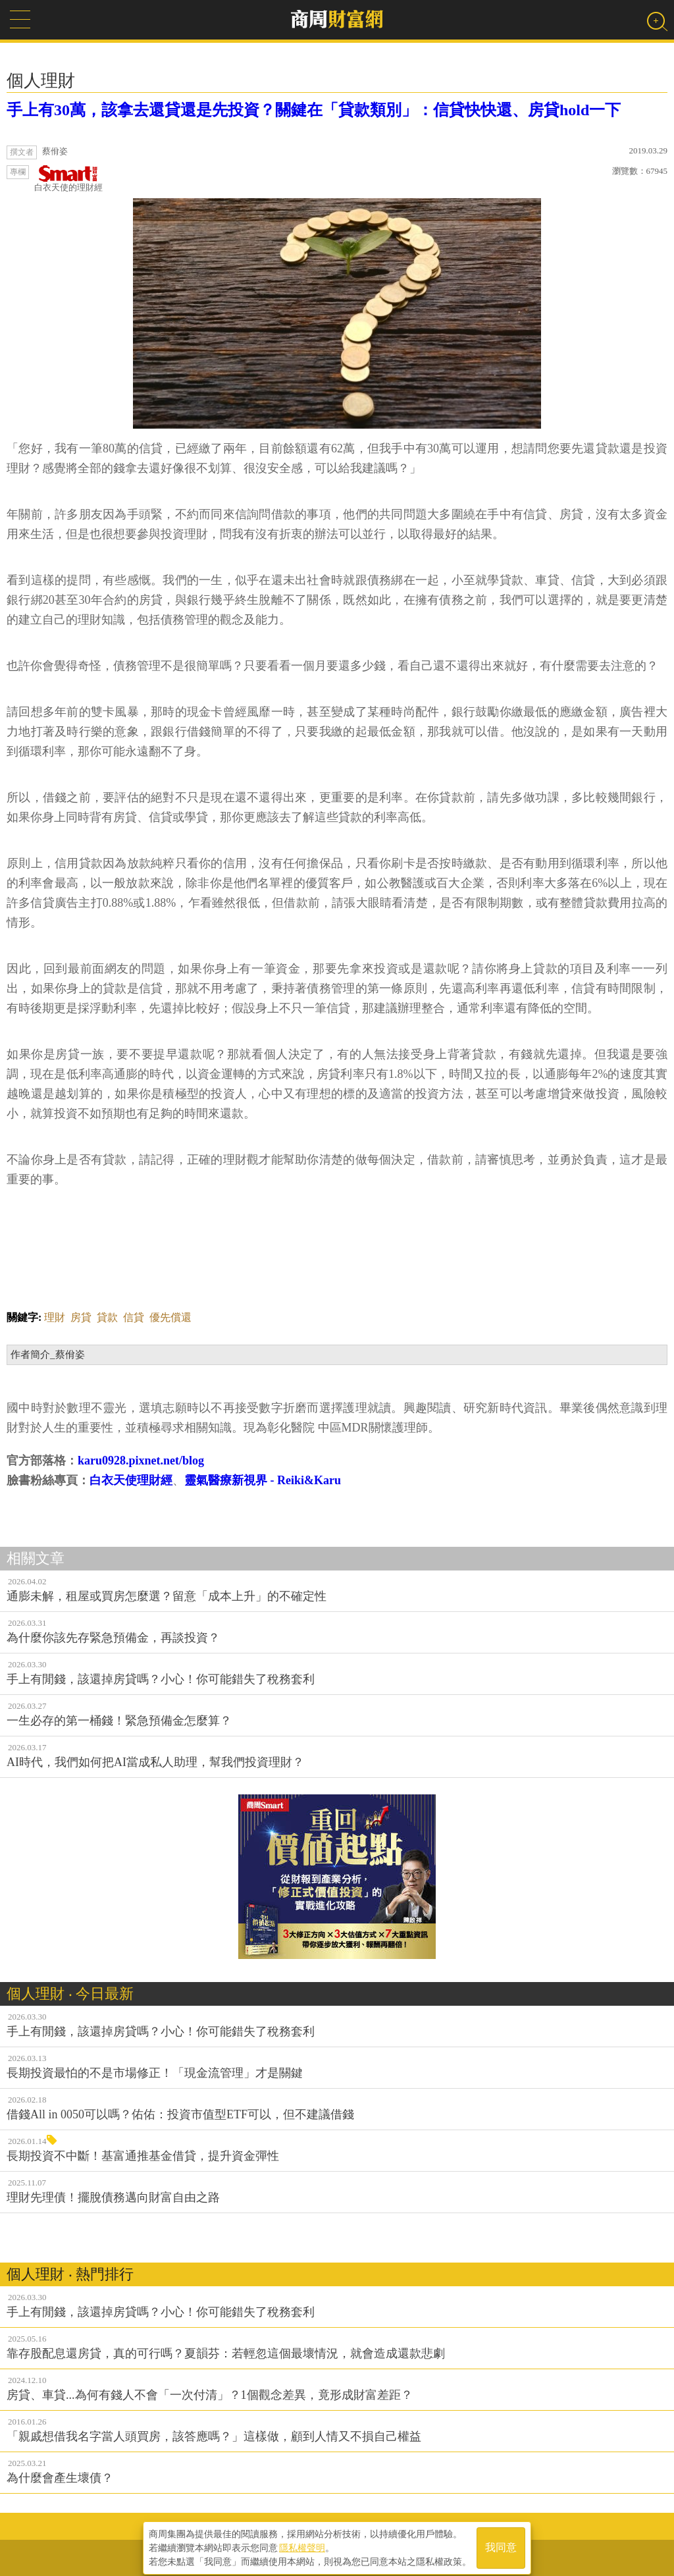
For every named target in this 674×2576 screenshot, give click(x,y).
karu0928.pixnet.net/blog (141, 1460)
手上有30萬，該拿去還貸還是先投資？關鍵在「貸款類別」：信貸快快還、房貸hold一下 (314, 110)
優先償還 (170, 1317)
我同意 (501, 2544)
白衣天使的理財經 (68, 178)
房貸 (80, 1317)
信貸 (133, 1317)
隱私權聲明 (302, 2543)
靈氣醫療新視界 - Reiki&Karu (262, 1480)
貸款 (107, 1317)
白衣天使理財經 (131, 1480)
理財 (54, 1317)
